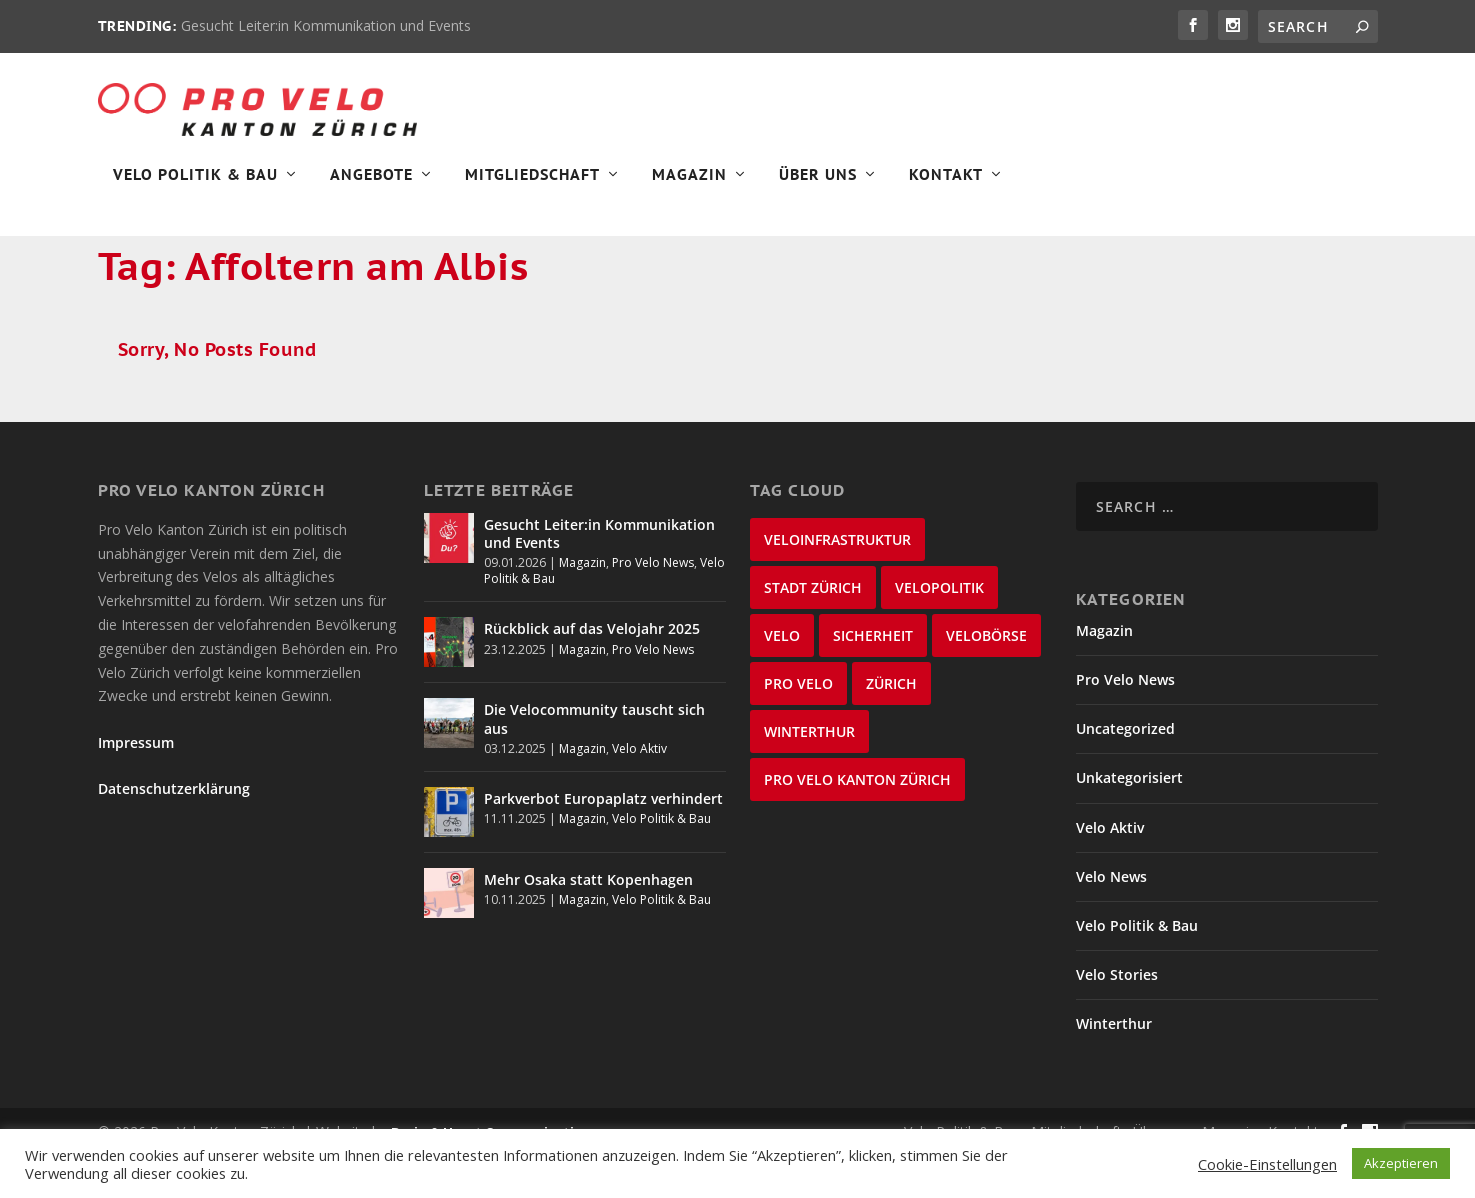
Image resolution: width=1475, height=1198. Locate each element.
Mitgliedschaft (532, 186)
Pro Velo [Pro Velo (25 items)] (798, 726)
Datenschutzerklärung (174, 831)
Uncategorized (1125, 772)
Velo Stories (1117, 1018)
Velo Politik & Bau (195, 186)
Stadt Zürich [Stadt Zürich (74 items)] (813, 630)
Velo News (1111, 919)
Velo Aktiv (639, 791)
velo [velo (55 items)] (782, 678)
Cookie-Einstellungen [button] (1267, 1164)
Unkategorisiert (1129, 821)
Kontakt (946, 186)
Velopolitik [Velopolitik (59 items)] (939, 630)
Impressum (136, 785)
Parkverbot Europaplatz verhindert (603, 842)
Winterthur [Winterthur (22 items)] (809, 774)
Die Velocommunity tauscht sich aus (594, 762)
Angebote (371, 186)
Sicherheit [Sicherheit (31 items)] (873, 678)
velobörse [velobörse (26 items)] (986, 678)
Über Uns (818, 186)
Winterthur (1114, 1067)
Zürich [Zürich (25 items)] (891, 726)
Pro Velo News (653, 606)
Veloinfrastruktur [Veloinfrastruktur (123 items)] (837, 582)
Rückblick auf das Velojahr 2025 (592, 672)
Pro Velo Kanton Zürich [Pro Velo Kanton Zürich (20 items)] (857, 822)
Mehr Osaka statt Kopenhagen (588, 923)
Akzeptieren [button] (1401, 1163)
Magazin (689, 186)
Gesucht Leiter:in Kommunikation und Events (326, 25)
